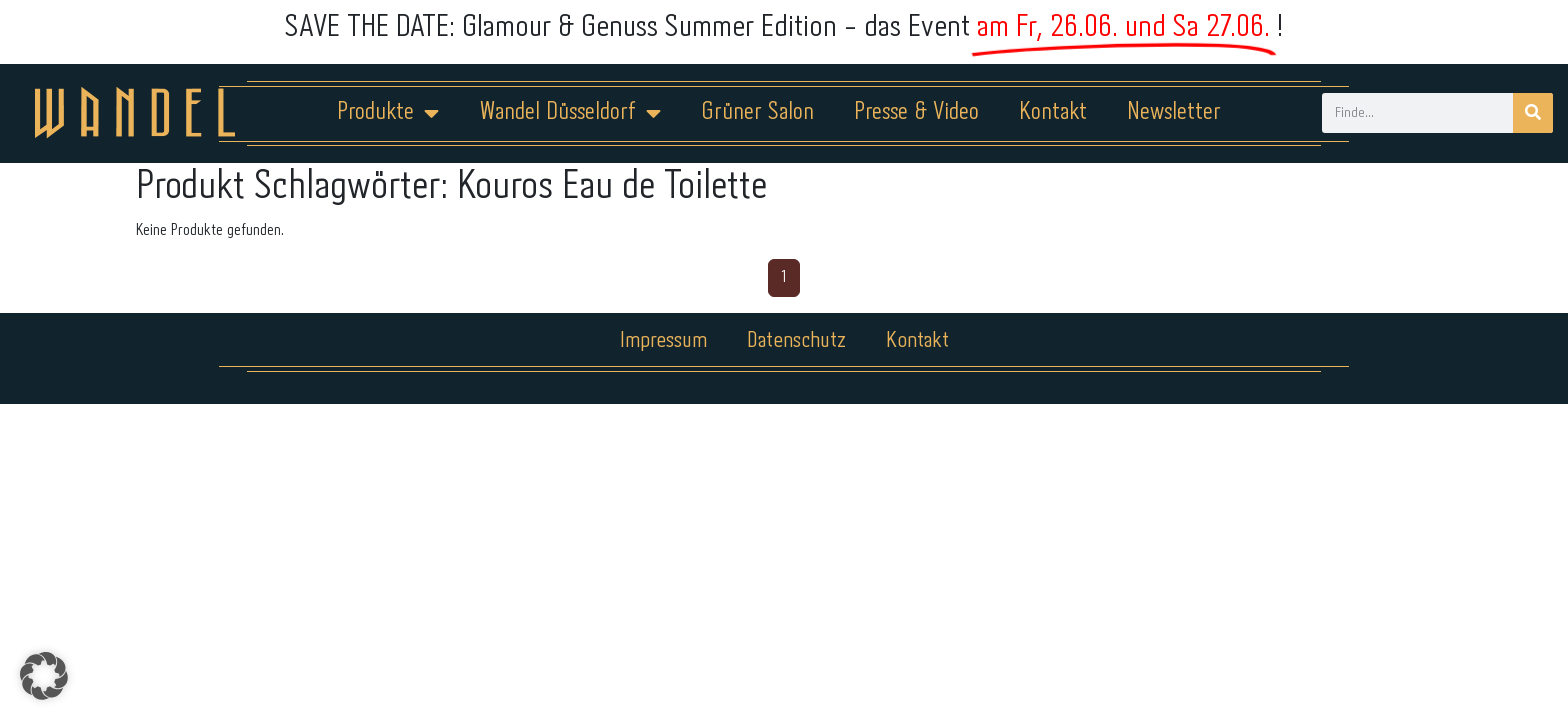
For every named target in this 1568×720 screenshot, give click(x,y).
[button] (44, 676)
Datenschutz (796, 341)
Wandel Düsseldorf (570, 113)
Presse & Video (916, 112)
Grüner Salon (757, 112)
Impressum (663, 341)
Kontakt (1053, 112)
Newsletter (1174, 112)
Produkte (388, 113)
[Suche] (1533, 113)
